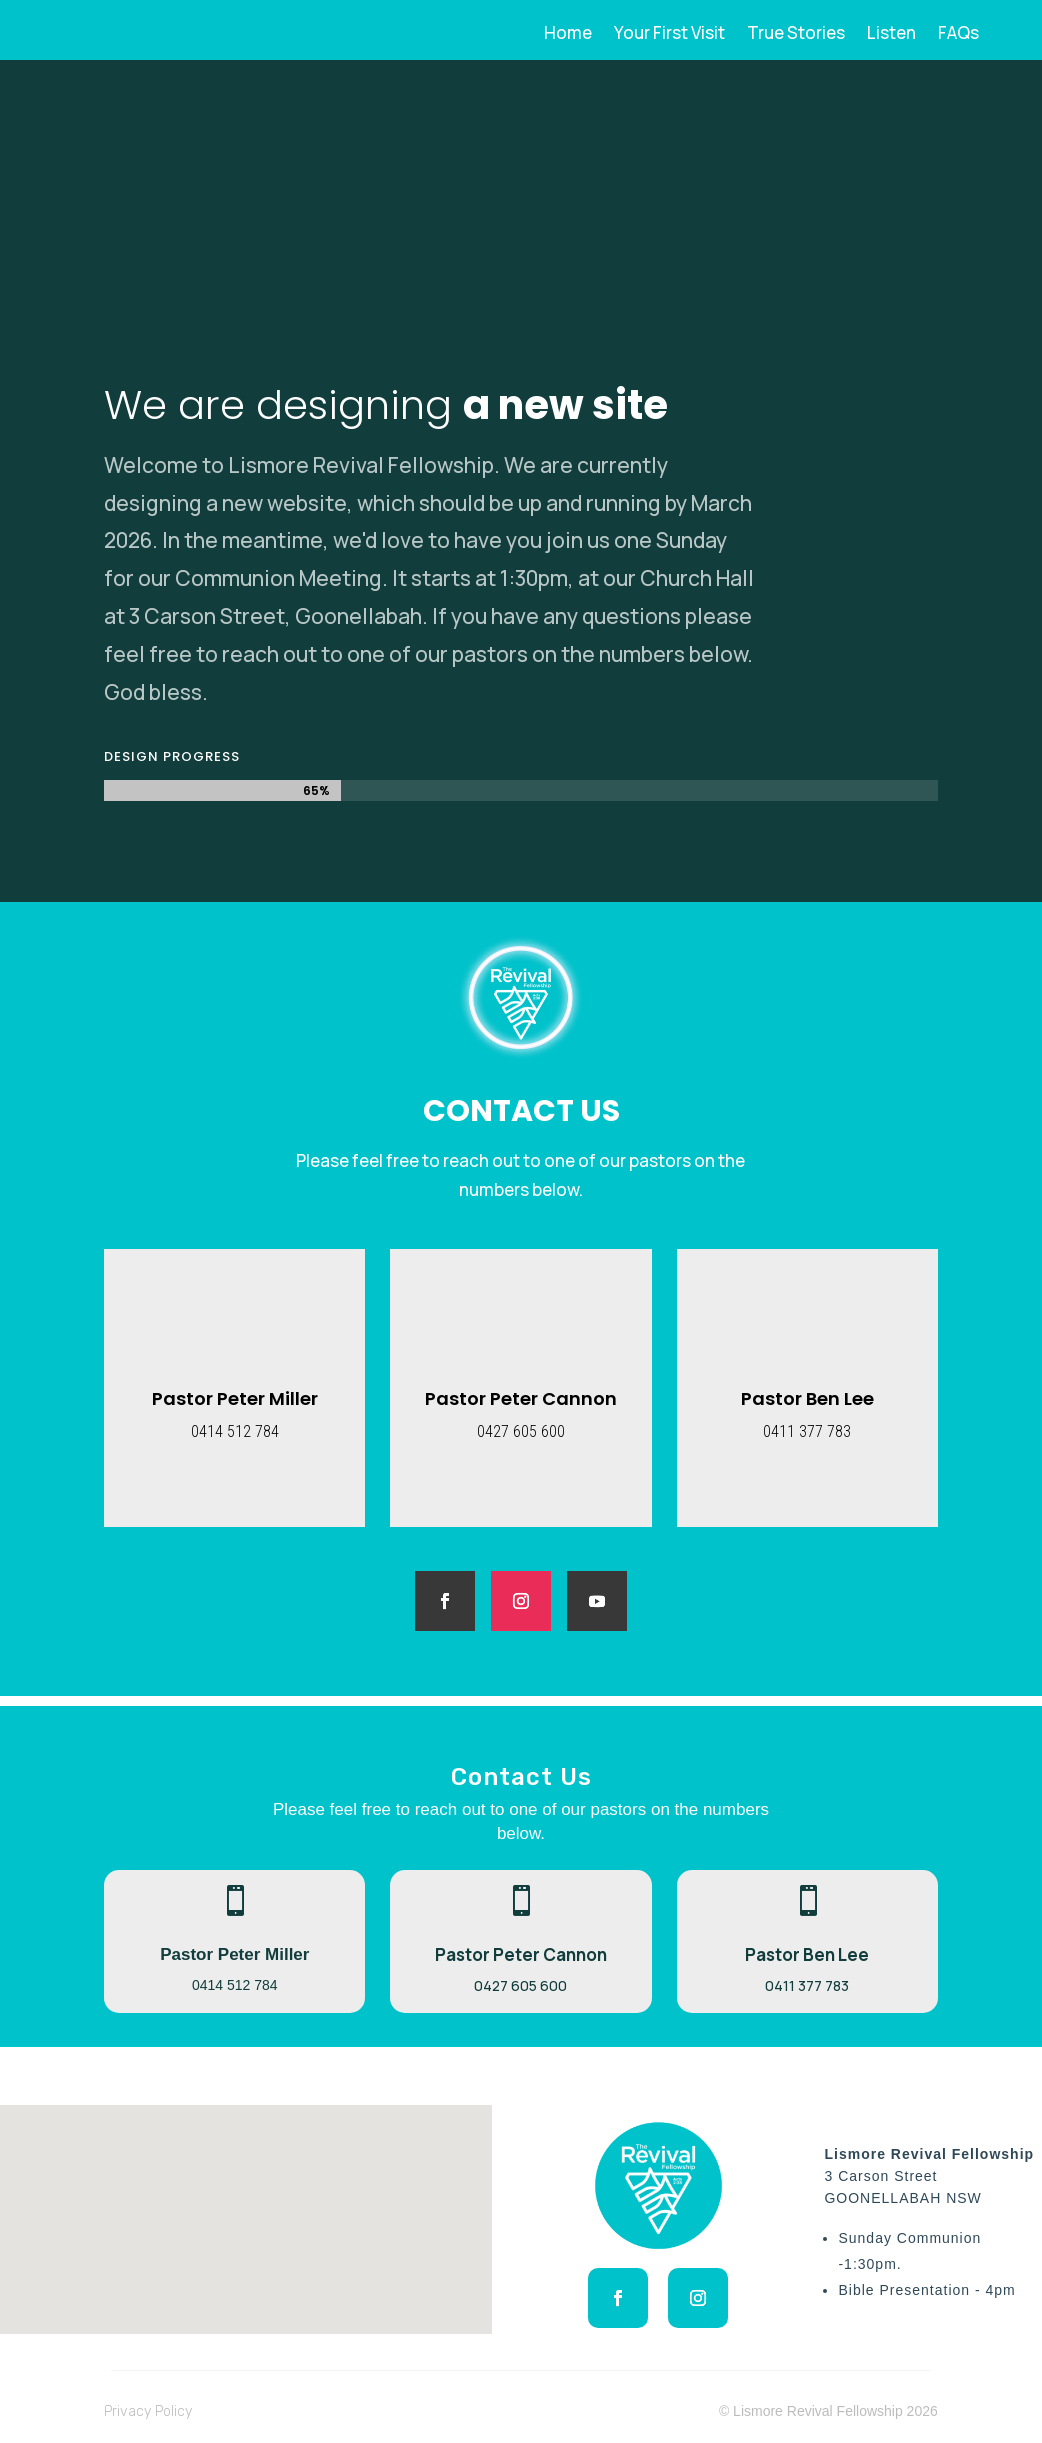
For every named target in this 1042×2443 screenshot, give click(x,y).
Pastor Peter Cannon (521, 1398)
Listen (891, 35)
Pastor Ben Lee (807, 1398)
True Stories (796, 35)
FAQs (958, 35)
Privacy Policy (148, 2411)
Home (568, 35)
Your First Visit (669, 35)
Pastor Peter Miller (235, 1398)
